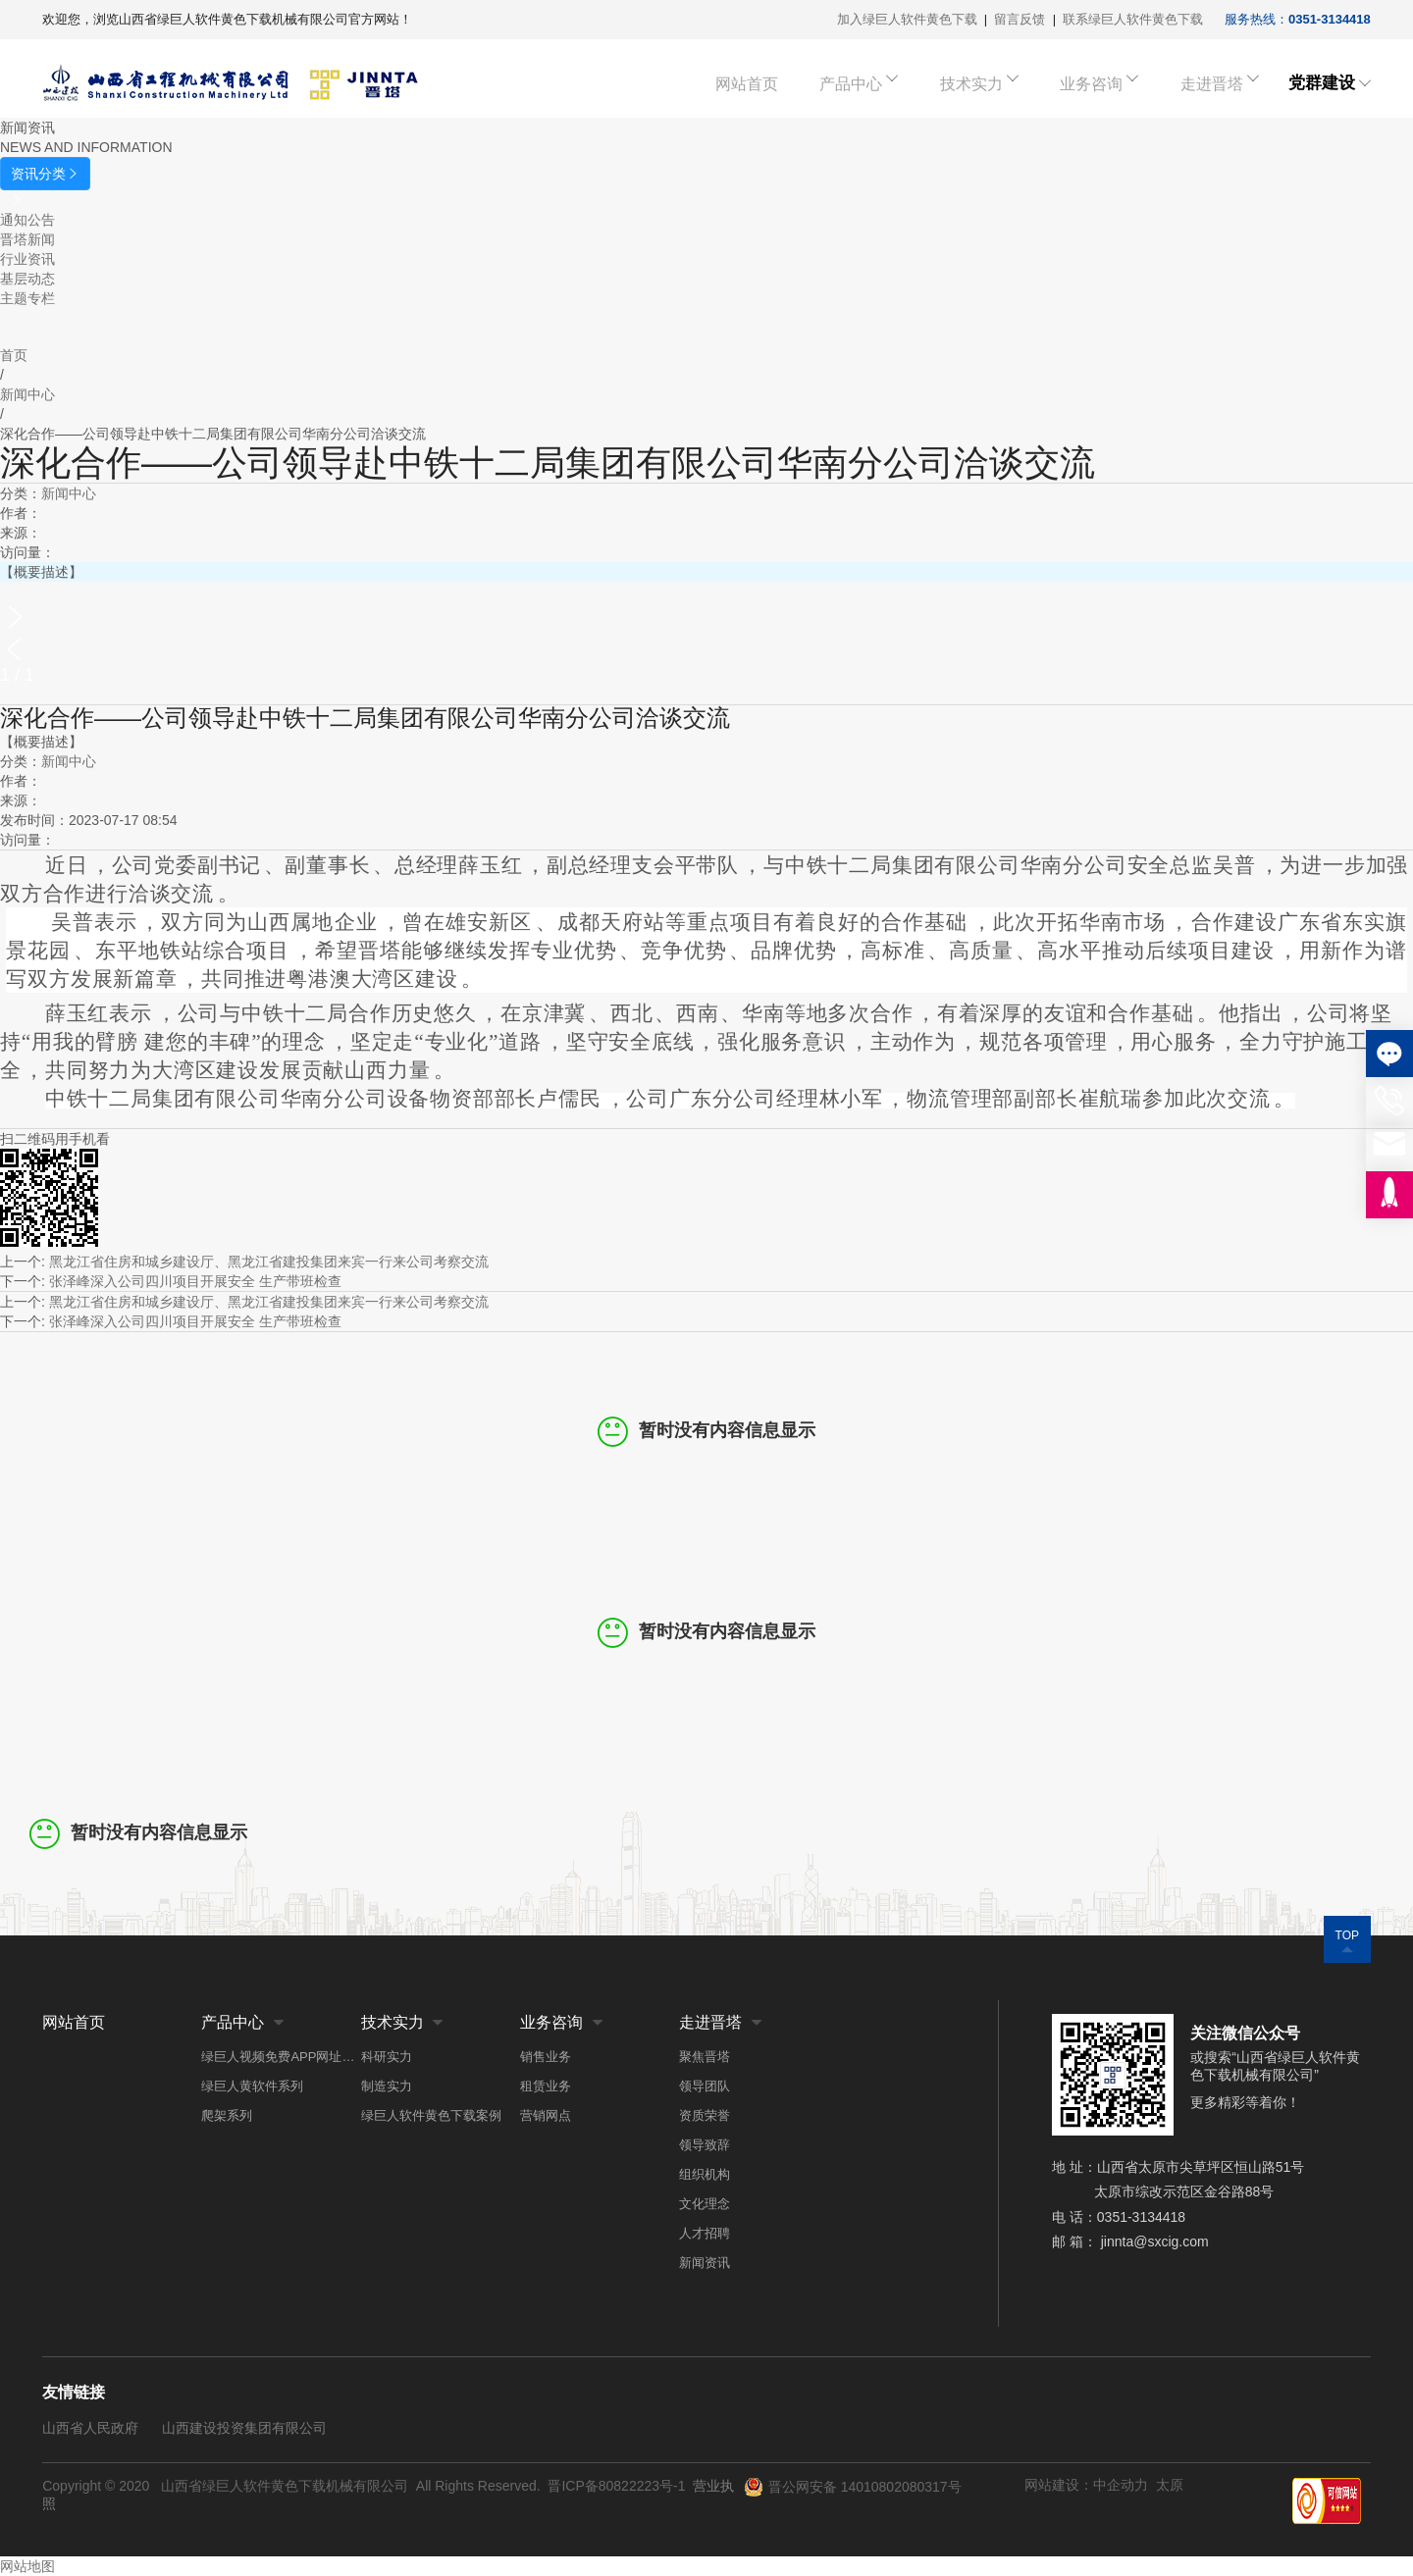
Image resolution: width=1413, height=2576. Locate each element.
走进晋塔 (1210, 83)
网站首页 (778, 83)
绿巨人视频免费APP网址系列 (280, 2056)
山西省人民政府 (90, 2428)
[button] (706, 617)
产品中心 (874, 83)
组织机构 (704, 2174)
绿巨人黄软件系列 (252, 2086)
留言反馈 (1019, 19)
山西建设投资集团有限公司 (244, 2428)
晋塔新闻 (27, 239)
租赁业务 (545, 2086)
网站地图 (27, 2566)
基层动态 (27, 278)
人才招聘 (704, 2233)
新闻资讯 (704, 2262)
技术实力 (986, 83)
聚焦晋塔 (704, 2056)
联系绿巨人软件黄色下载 (1133, 19)
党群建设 (1321, 83)
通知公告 (27, 220)
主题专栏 (27, 298)
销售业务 (545, 2056)
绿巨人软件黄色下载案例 (431, 2115)
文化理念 (704, 2203)
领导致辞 (704, 2145)
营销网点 (545, 2115)
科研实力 (386, 2056)
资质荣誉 (704, 2115)
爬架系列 (226, 2115)
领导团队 (704, 2086)
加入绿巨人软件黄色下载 (907, 19)
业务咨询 (1098, 83)
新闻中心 (68, 493)
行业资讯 (27, 259)
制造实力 (386, 2086)
